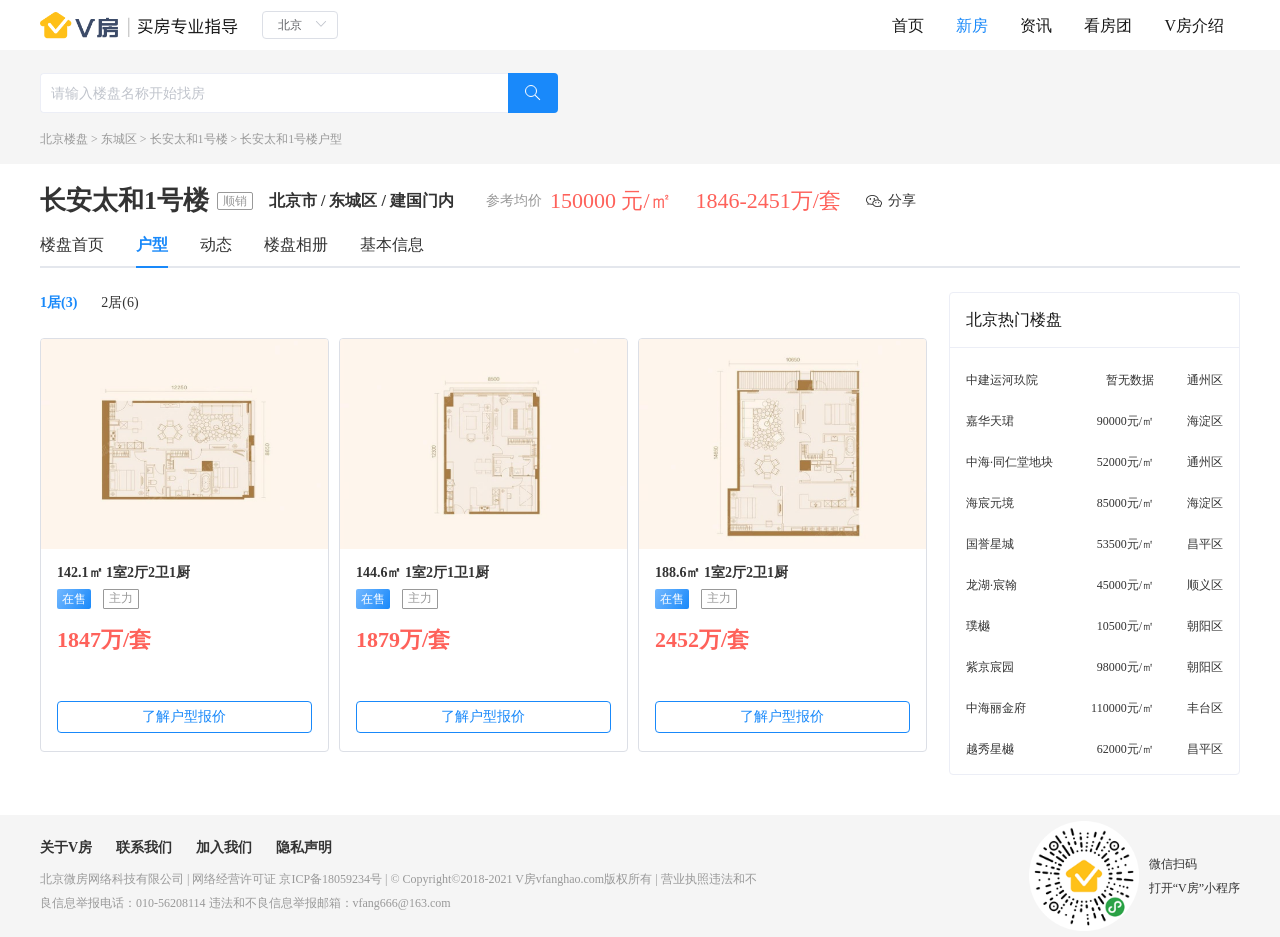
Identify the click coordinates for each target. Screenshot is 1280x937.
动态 (216, 244)
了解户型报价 (184, 716)
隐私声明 (304, 847)
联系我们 (144, 847)
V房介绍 (1194, 25)
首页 (908, 25)
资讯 (1036, 25)
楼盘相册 (296, 244)
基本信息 (392, 244)
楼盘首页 (72, 244)
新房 (972, 25)
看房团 (1108, 25)
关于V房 (66, 847)
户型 (152, 244)
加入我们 (224, 847)
